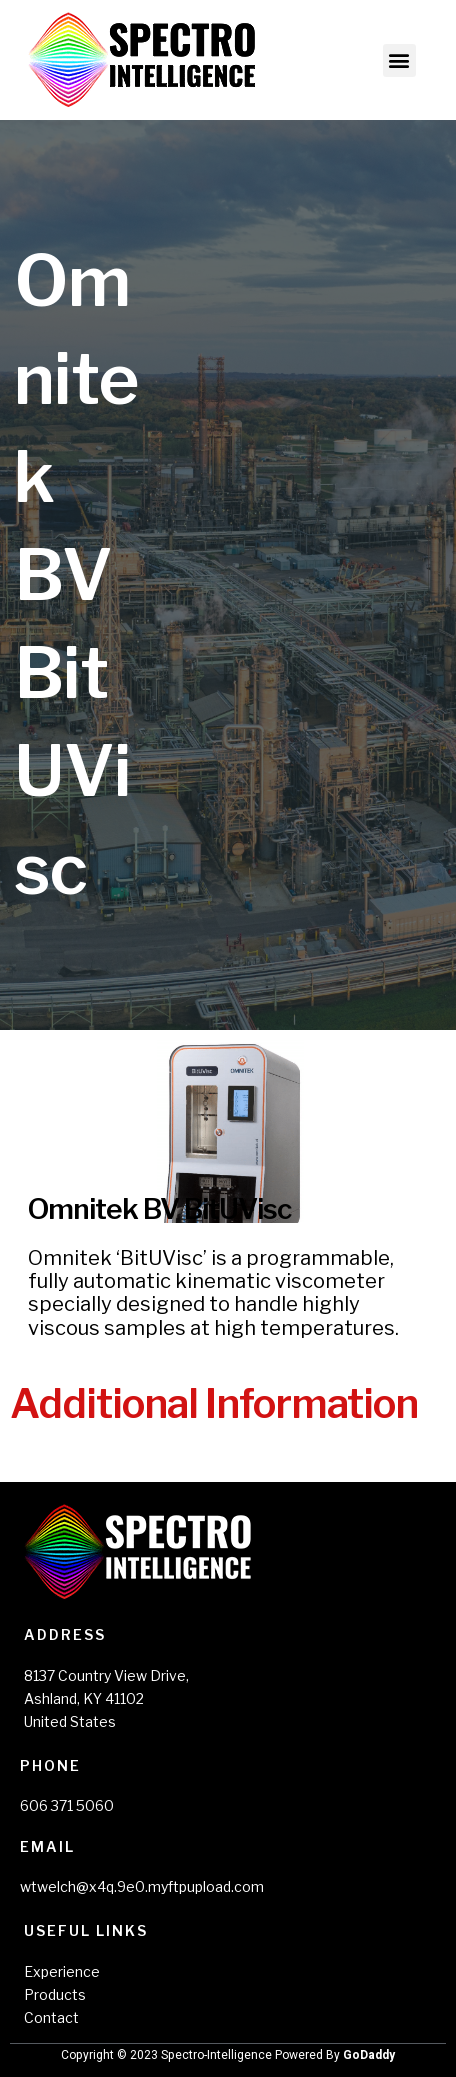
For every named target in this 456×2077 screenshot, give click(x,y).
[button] (399, 60)
